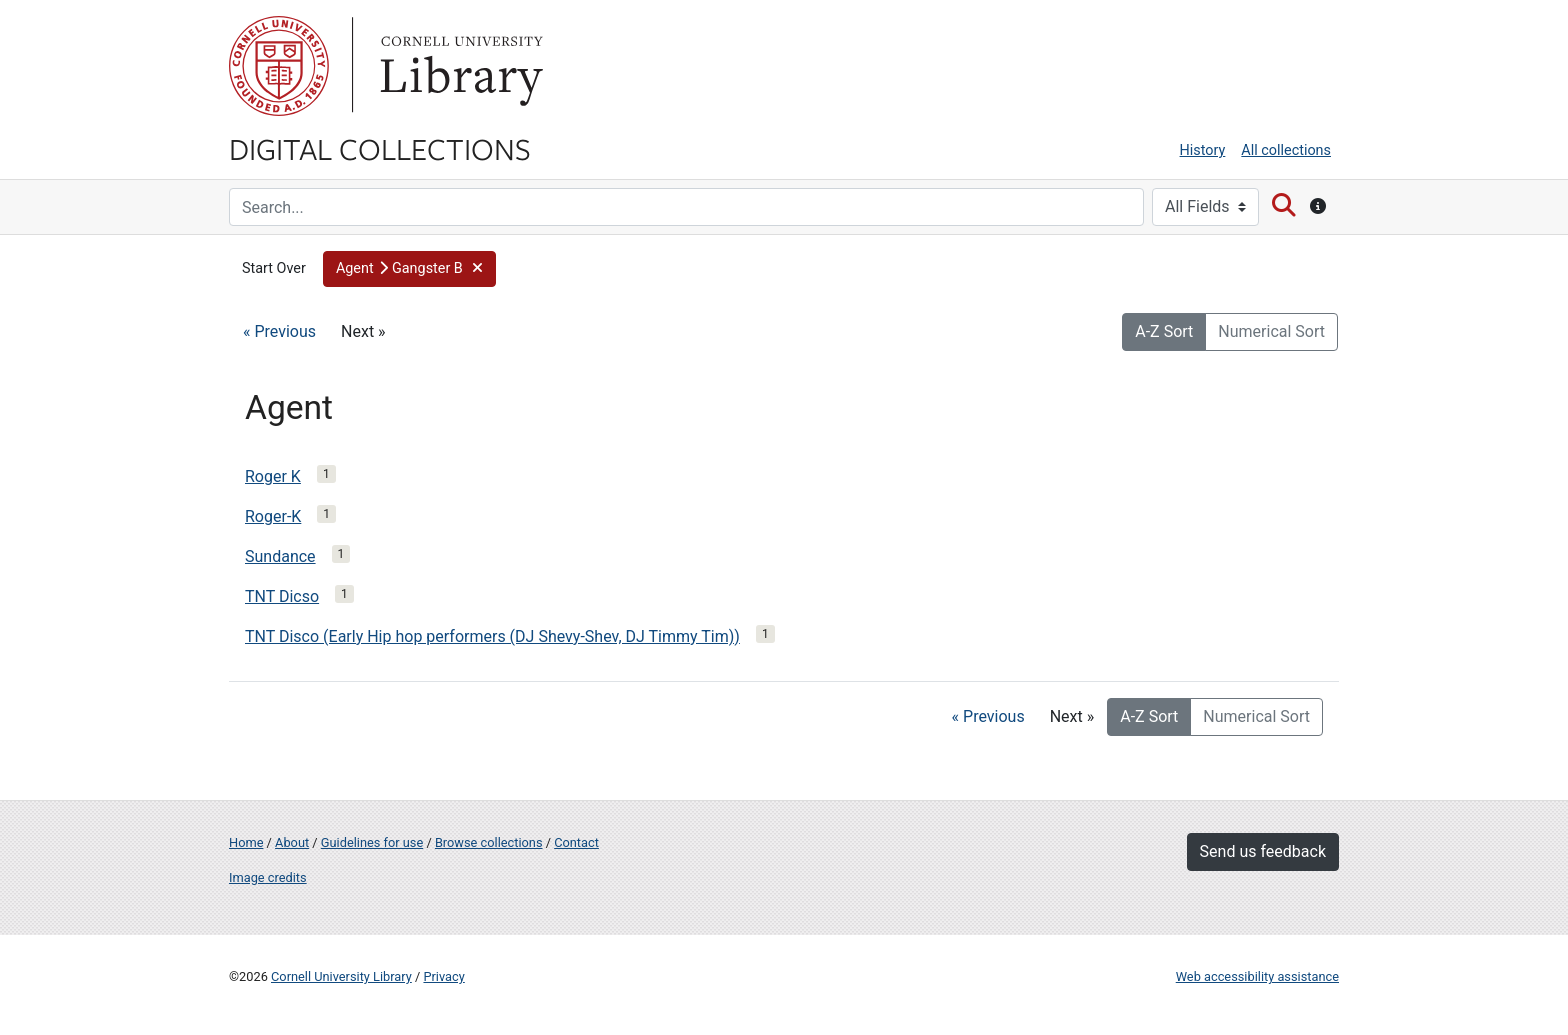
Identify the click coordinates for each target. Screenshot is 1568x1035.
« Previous (279, 331)
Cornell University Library (341, 976)
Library (459, 66)
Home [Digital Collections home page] (246, 842)
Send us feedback (1263, 851)
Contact (576, 842)
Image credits (268, 877)
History (1203, 150)
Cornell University (279, 66)
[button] (409, 269)
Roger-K (273, 516)
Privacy (443, 976)
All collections (1286, 150)
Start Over (274, 268)
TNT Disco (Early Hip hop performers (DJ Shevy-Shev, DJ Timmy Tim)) (492, 636)
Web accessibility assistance (1257, 976)
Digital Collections (380, 148)
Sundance (280, 556)
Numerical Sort (1271, 331)
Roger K (273, 476)
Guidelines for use (372, 842)
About (292, 842)
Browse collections (489, 842)
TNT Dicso (282, 596)
